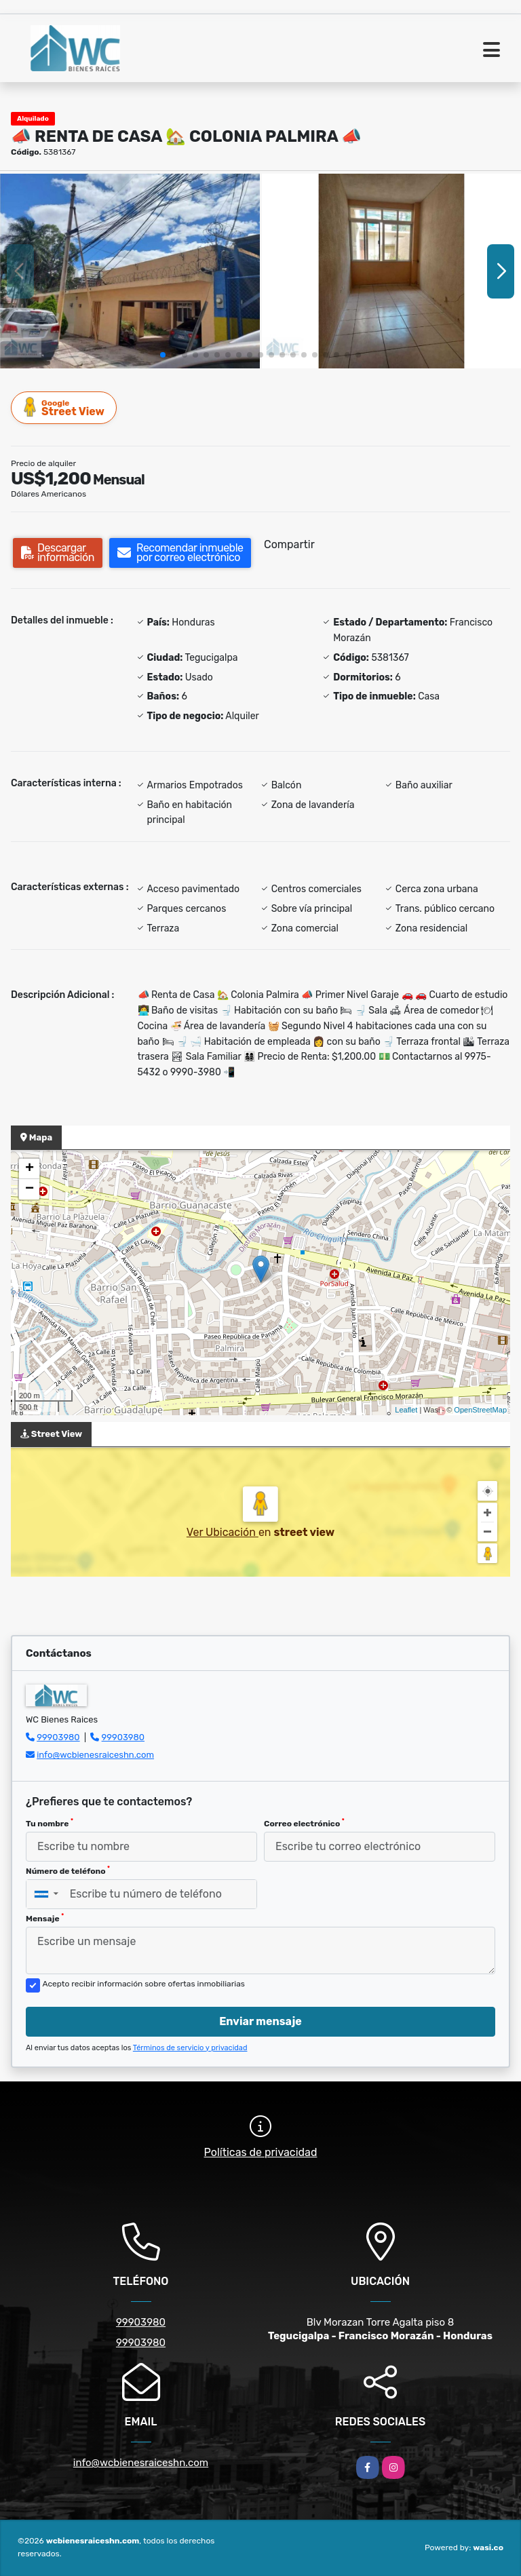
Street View (64, 407)
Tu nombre (49, 1823)
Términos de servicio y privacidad (190, 2047)
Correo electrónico (304, 1823)
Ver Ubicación (222, 1532)
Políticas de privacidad (260, 2152)
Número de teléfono (68, 1870)
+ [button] (29, 1169)
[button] (163, 355)
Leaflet (406, 1410)
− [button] (29, 1189)
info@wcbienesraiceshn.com (95, 1755)
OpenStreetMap (480, 1410)
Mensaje (45, 1917)
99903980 (58, 1737)
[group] (130, 271)
